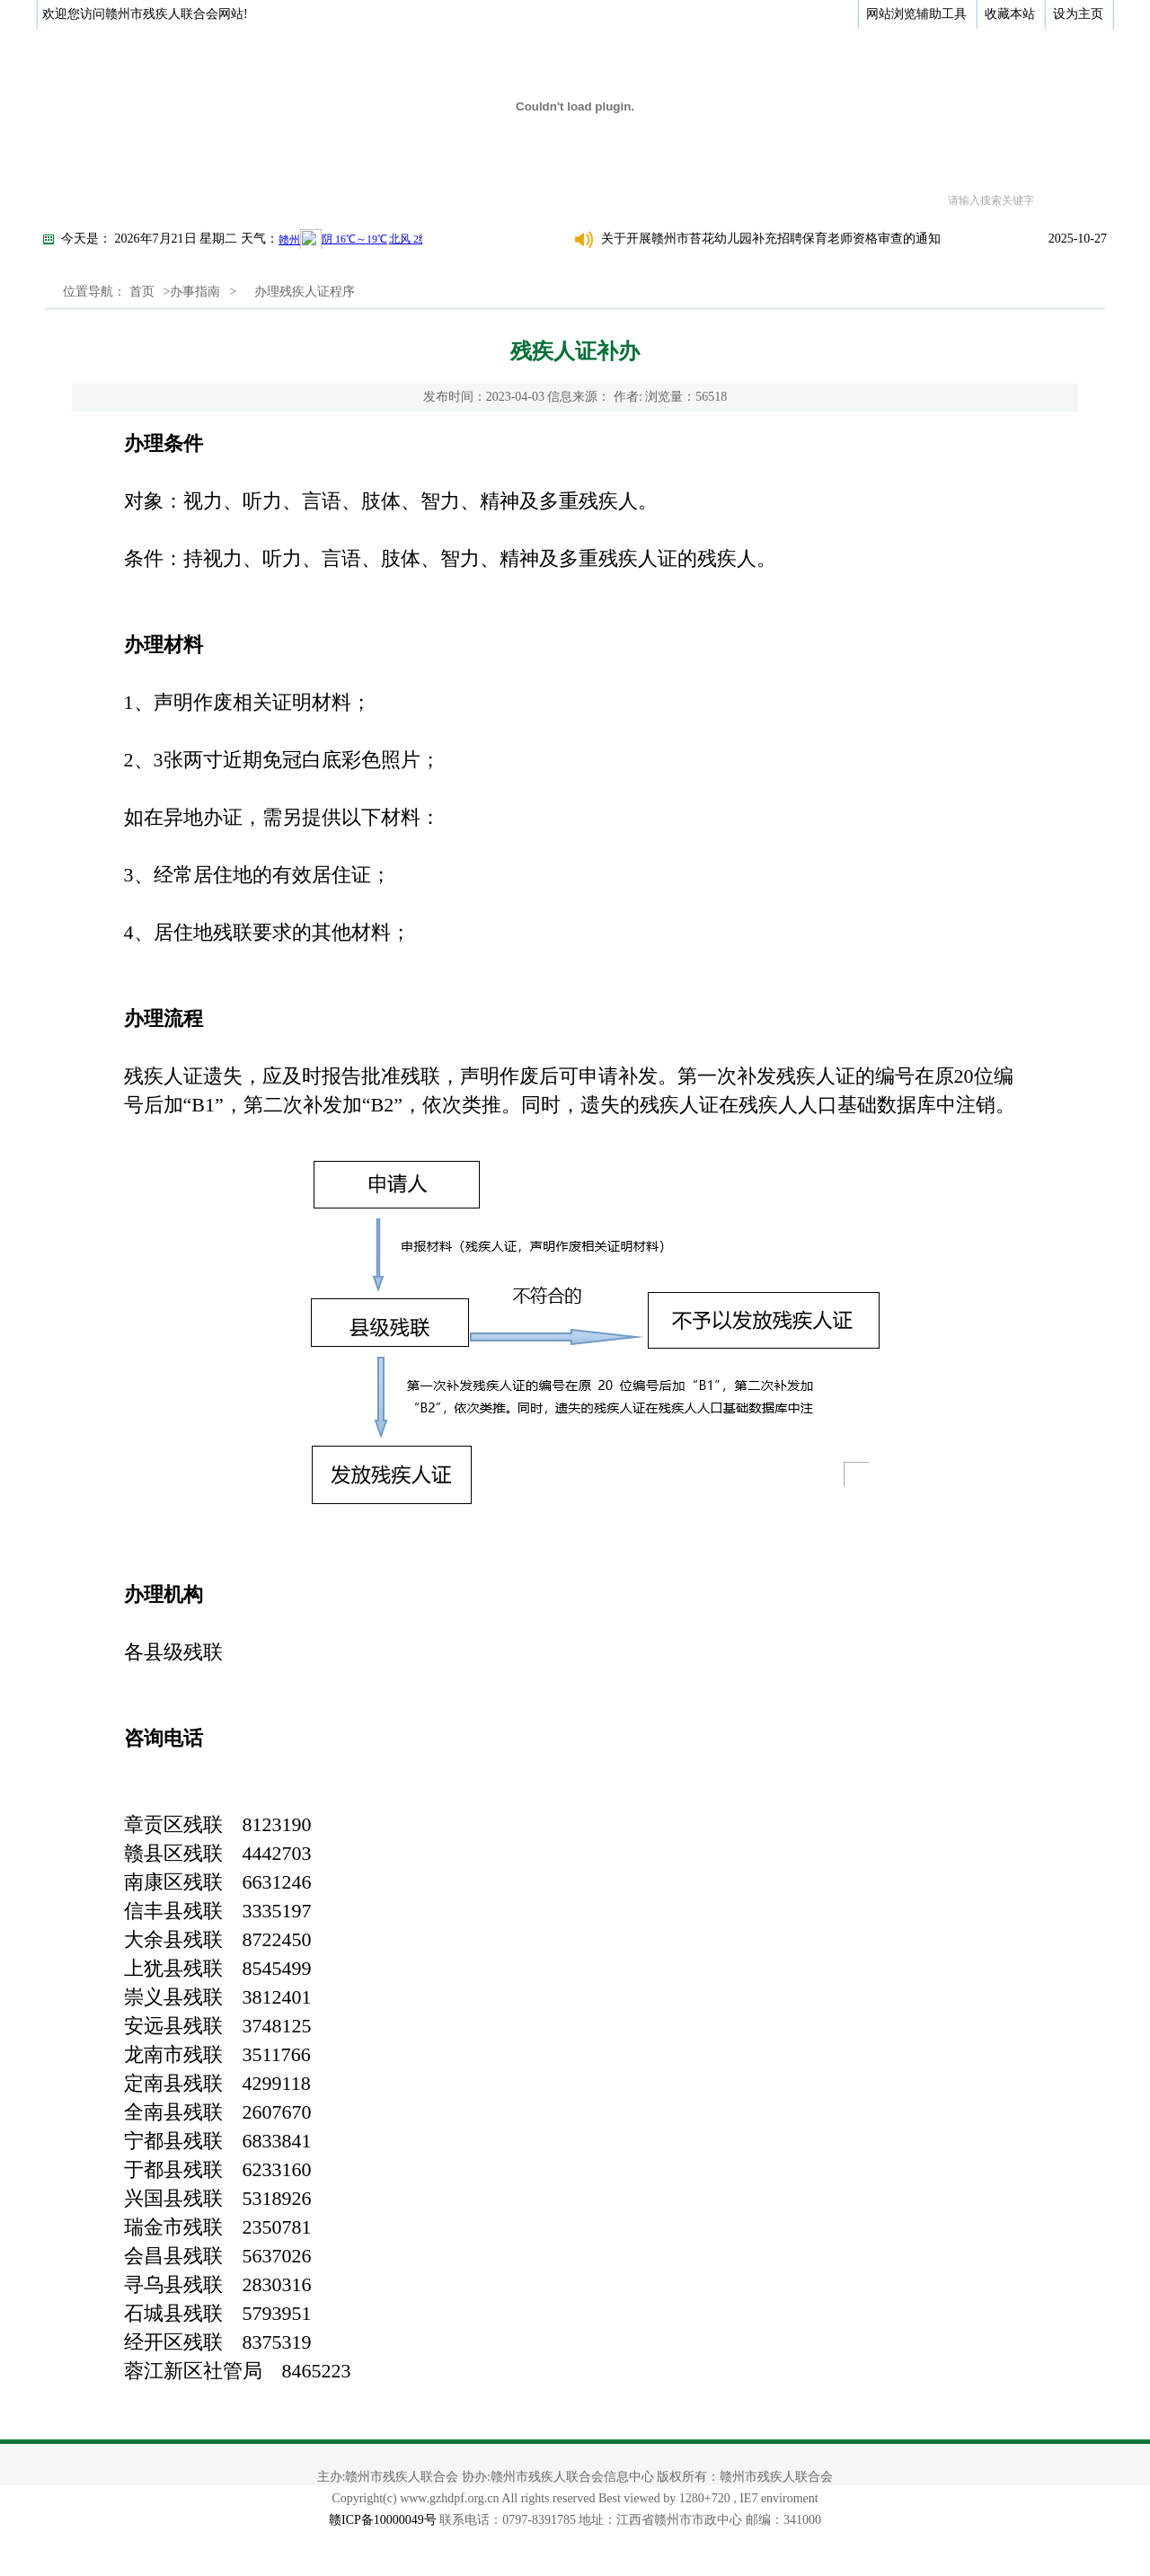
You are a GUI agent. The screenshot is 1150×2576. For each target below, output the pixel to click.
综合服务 (638, 200)
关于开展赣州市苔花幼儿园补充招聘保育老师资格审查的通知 (771, 238)
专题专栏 (735, 200)
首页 (80, 200)
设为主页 (1078, 14)
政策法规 (443, 200)
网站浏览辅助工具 (916, 14)
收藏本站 (1010, 14)
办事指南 (541, 200)
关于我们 (152, 200)
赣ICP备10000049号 (383, 2520)
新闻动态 (346, 200)
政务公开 (249, 200)
